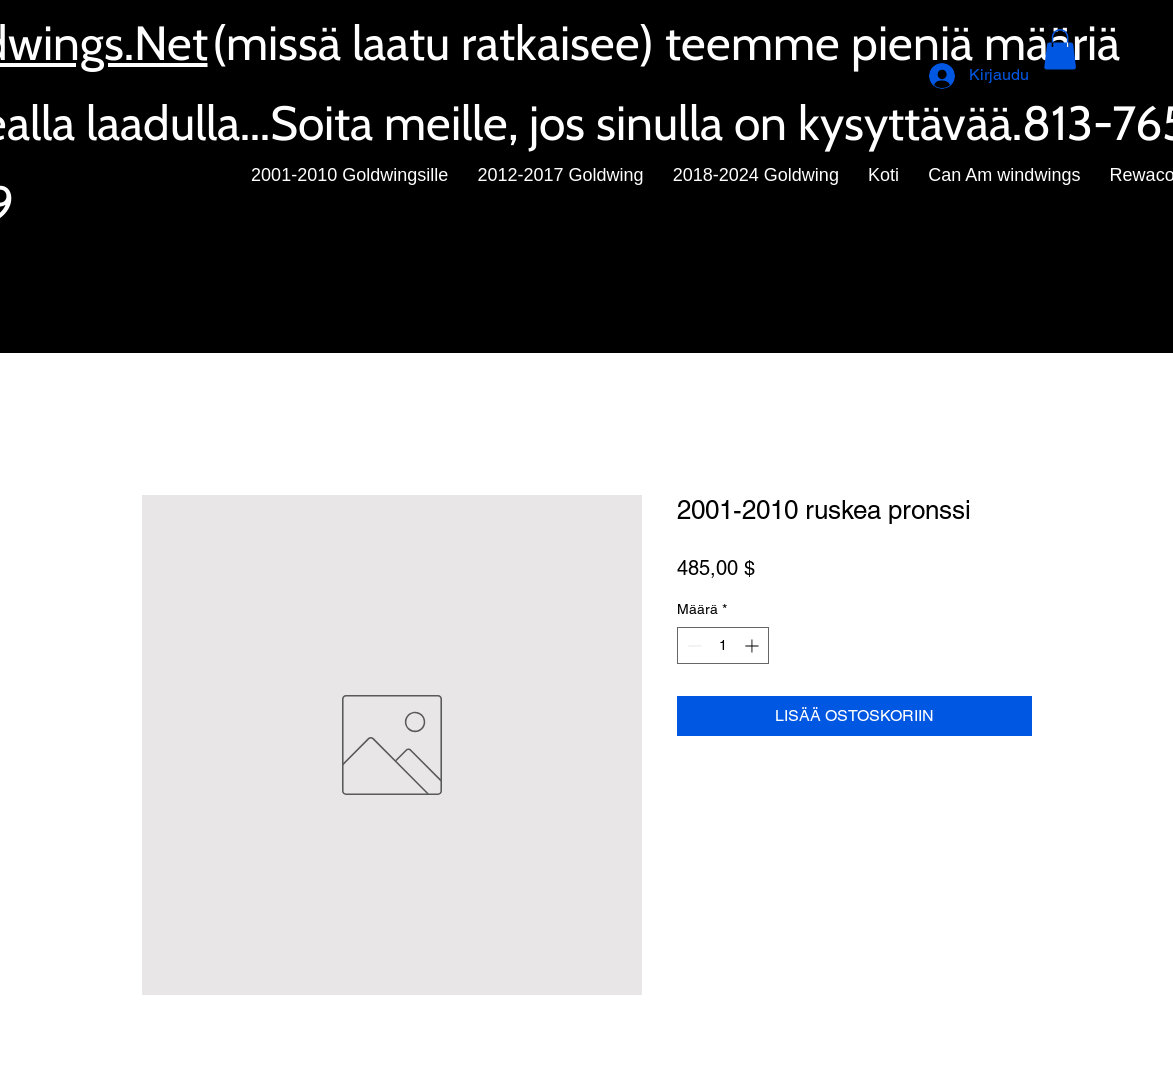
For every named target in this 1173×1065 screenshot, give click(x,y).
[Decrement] (692, 645)
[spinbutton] (723, 645)
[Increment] (753, 645)
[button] (1060, 49)
